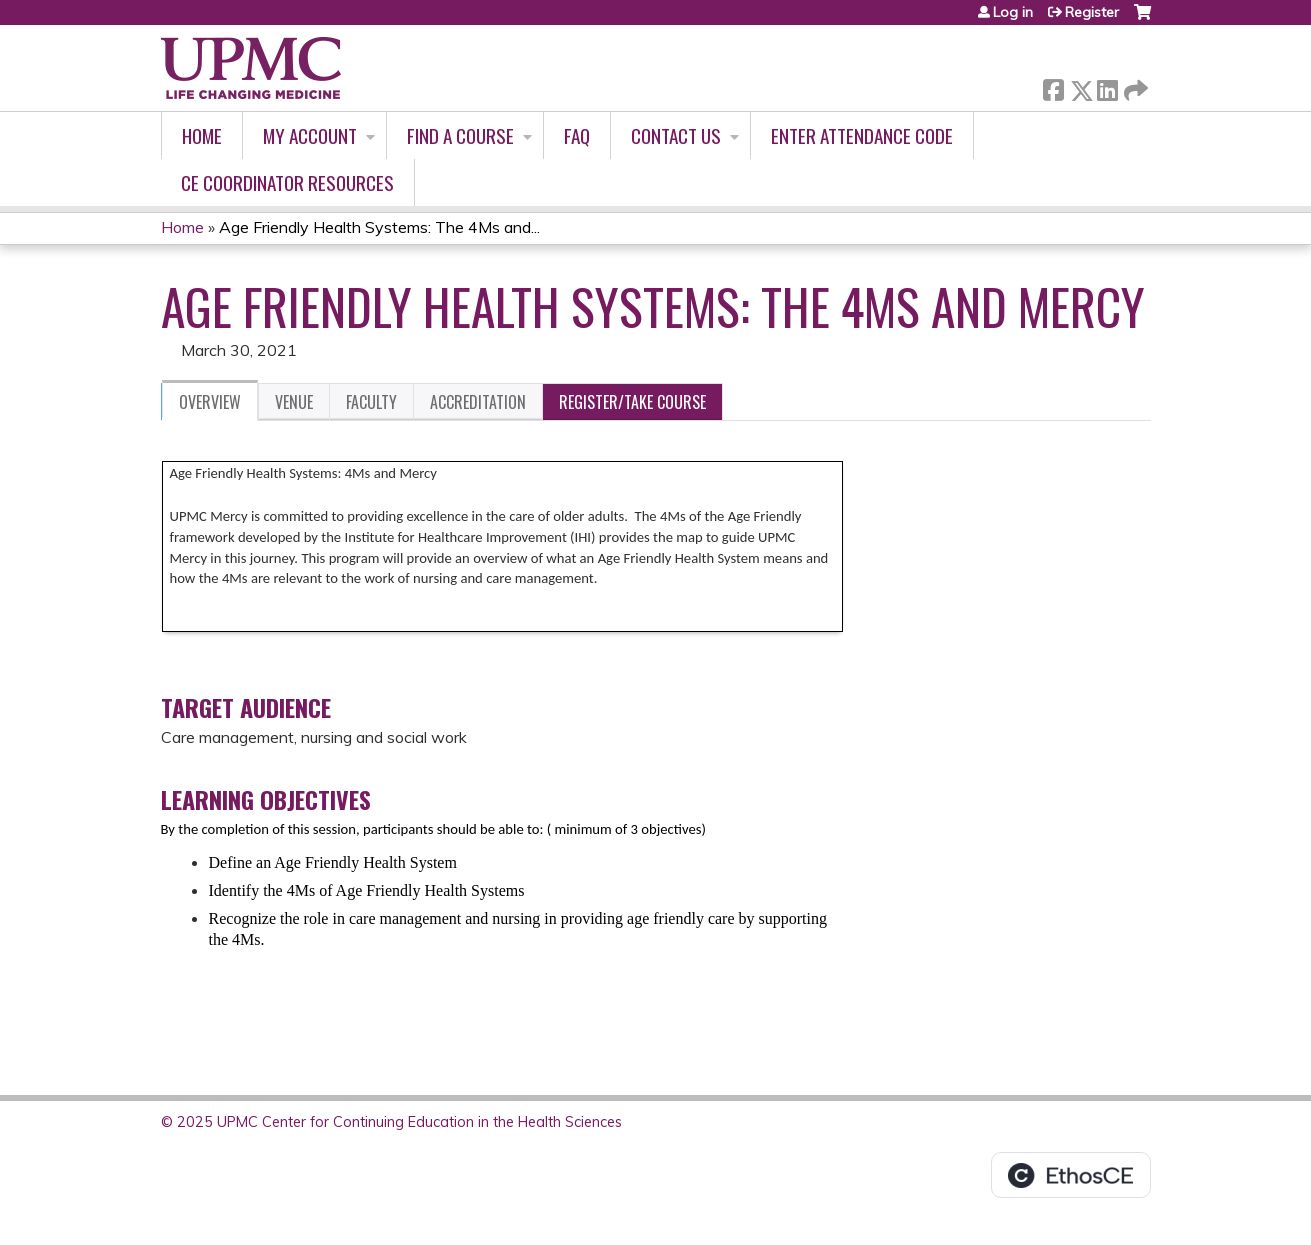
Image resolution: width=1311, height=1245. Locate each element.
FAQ (577, 135)
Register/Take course (632, 402)
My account (310, 135)
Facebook (1053, 86)
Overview (210, 402)
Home (202, 135)
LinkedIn (1107, 86)
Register (1092, 12)
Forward (1134, 86)
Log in (1013, 12)
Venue (294, 402)
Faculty (371, 402)
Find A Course (460, 135)
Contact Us (676, 135)
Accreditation (478, 402)
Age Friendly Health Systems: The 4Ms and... (379, 227)
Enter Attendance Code (862, 135)
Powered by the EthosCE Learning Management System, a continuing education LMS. (1071, 1175)
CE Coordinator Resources (287, 182)
